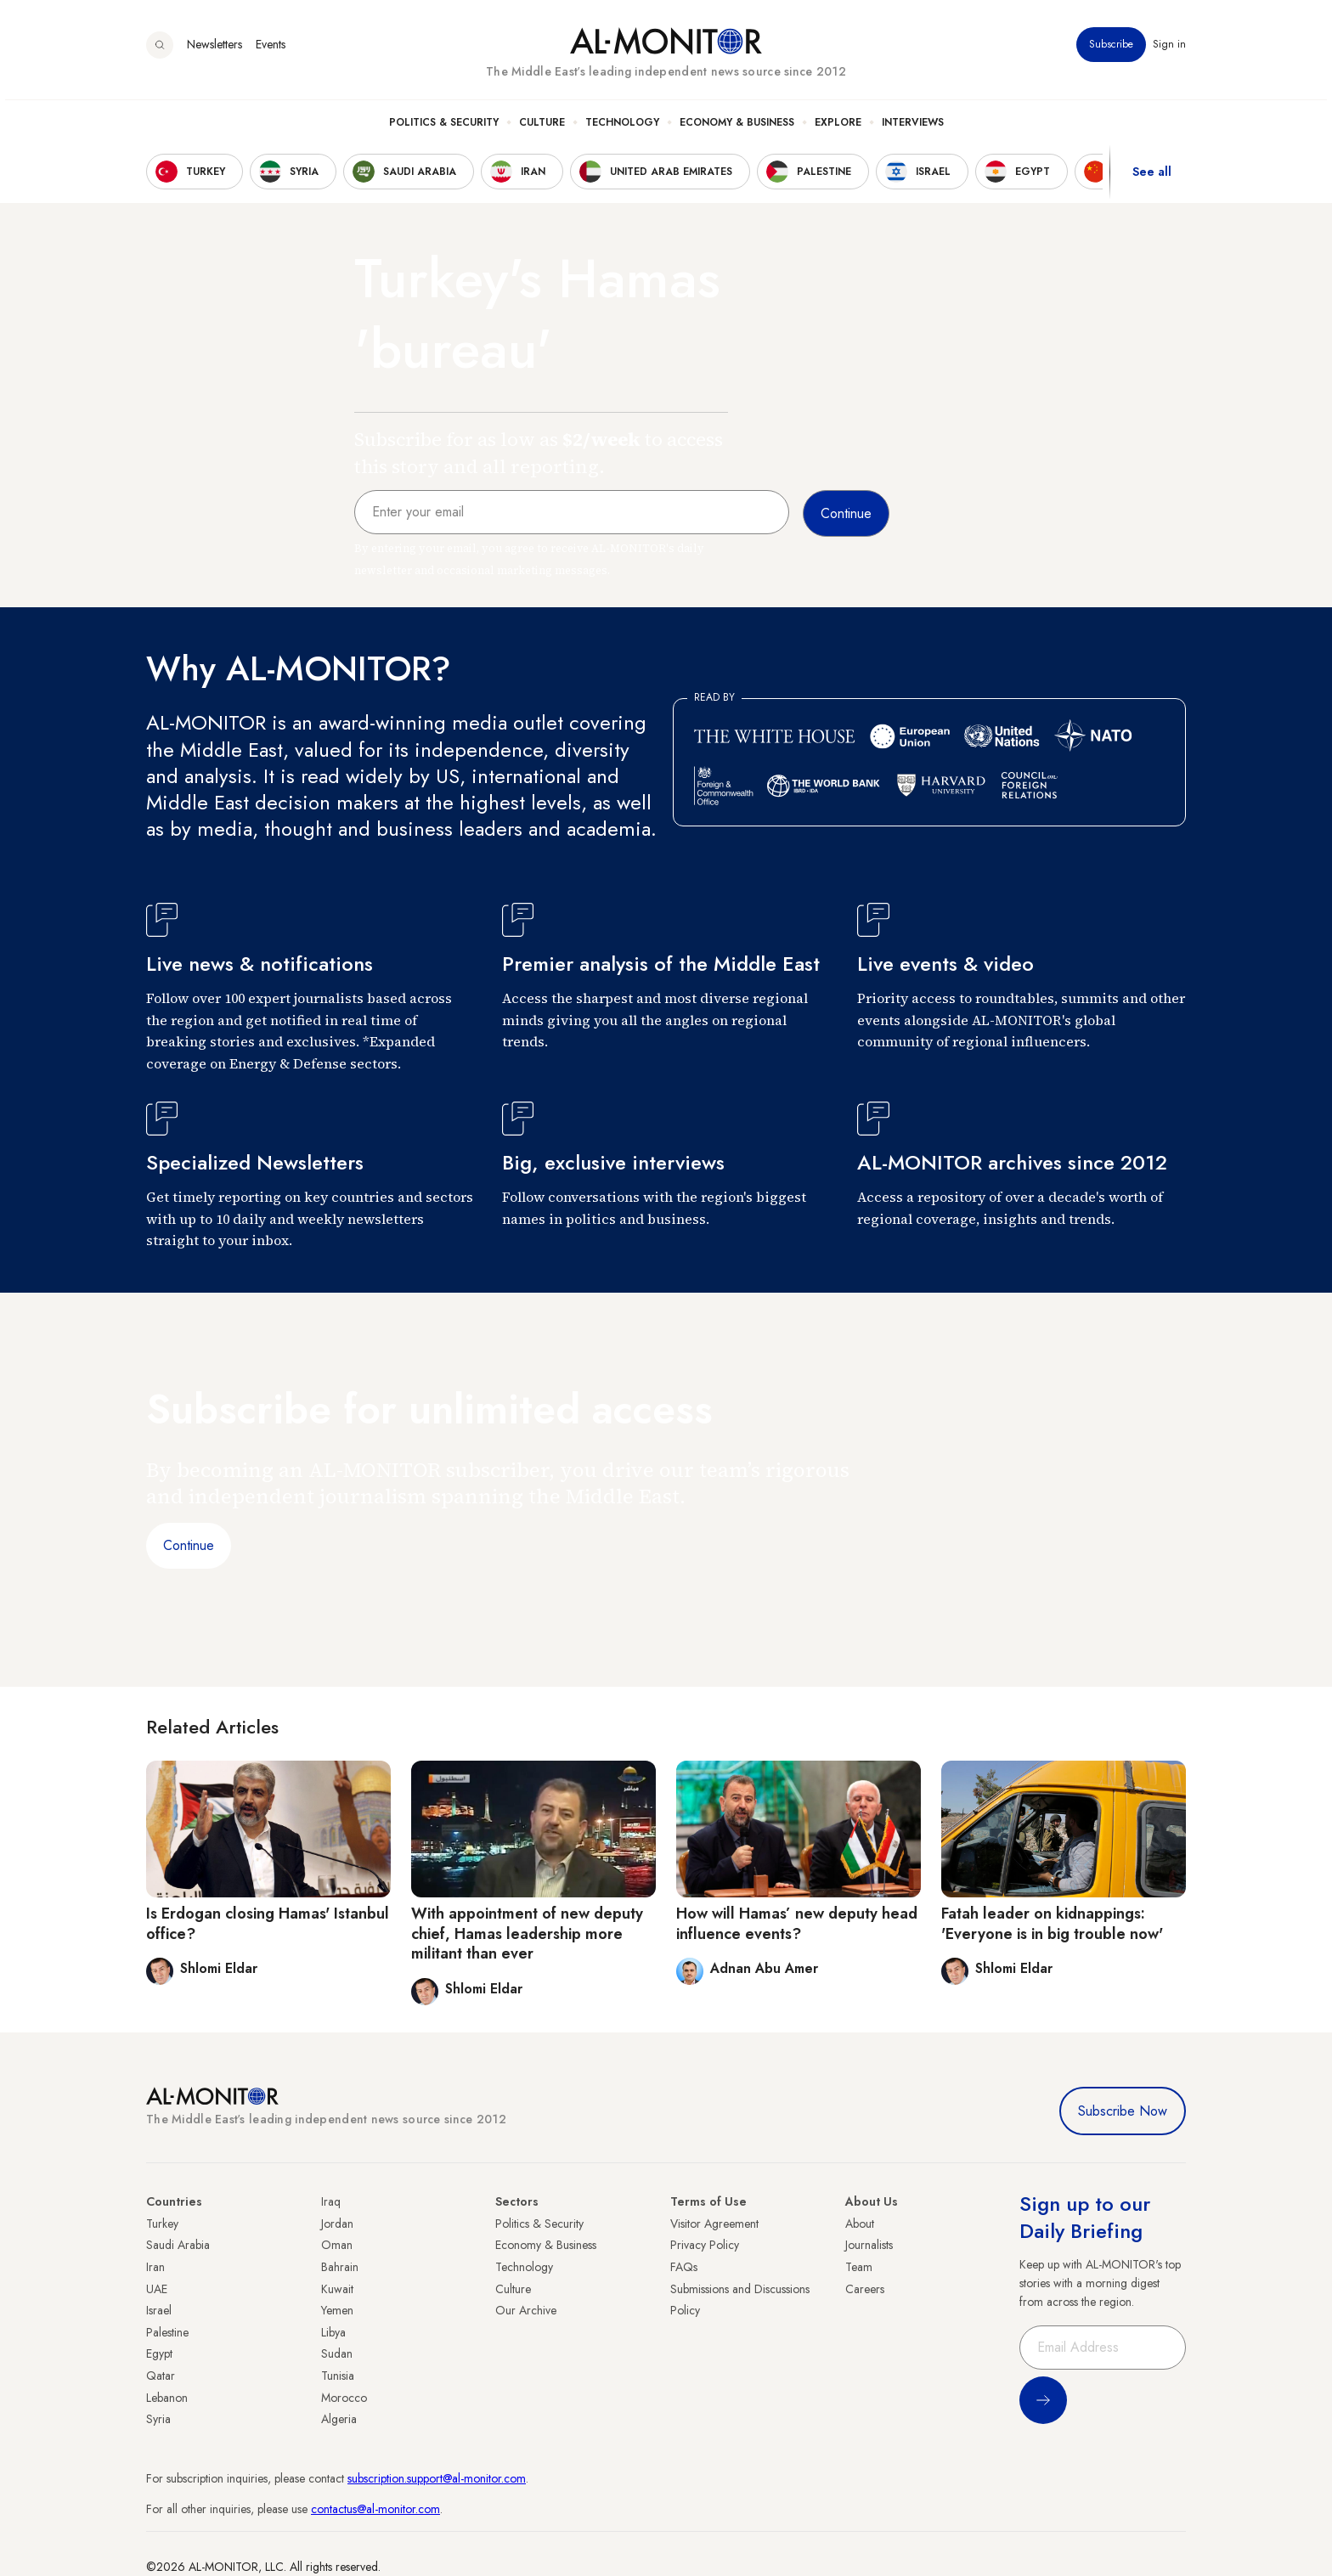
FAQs (683, 2266)
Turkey (162, 2223)
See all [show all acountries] (1151, 177)
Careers (864, 2288)
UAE (156, 2288)
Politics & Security (444, 128)
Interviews (913, 128)
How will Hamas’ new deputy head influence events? (796, 1923)
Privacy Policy (704, 2244)
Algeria (339, 2418)
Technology (622, 128)
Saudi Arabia (178, 2244)
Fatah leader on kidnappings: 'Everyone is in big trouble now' (1052, 1923)
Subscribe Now (1122, 2111)
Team (858, 2266)
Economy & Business (737, 128)
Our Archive (525, 2310)
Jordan (337, 2223)
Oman (337, 2244)
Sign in (1169, 50)
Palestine (167, 2332)
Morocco (344, 2397)
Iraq (331, 2201)
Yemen (337, 2310)
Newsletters (214, 50)
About (859, 2223)
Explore (838, 128)
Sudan (337, 2353)
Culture (542, 128)
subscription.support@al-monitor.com (436, 2478)
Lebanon (167, 2397)
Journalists (869, 2244)
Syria (158, 2418)
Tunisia (337, 2375)
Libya (333, 2332)
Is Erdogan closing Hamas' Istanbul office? (267, 1923)
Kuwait (337, 2288)
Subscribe (1111, 50)
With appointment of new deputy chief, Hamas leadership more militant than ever (527, 1933)
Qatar (160, 2375)
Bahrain (339, 2266)
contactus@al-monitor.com (375, 2508)
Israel (159, 2310)
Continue (188, 1545)
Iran (155, 2266)
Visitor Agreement (714, 2223)
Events (270, 50)
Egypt (159, 2353)
